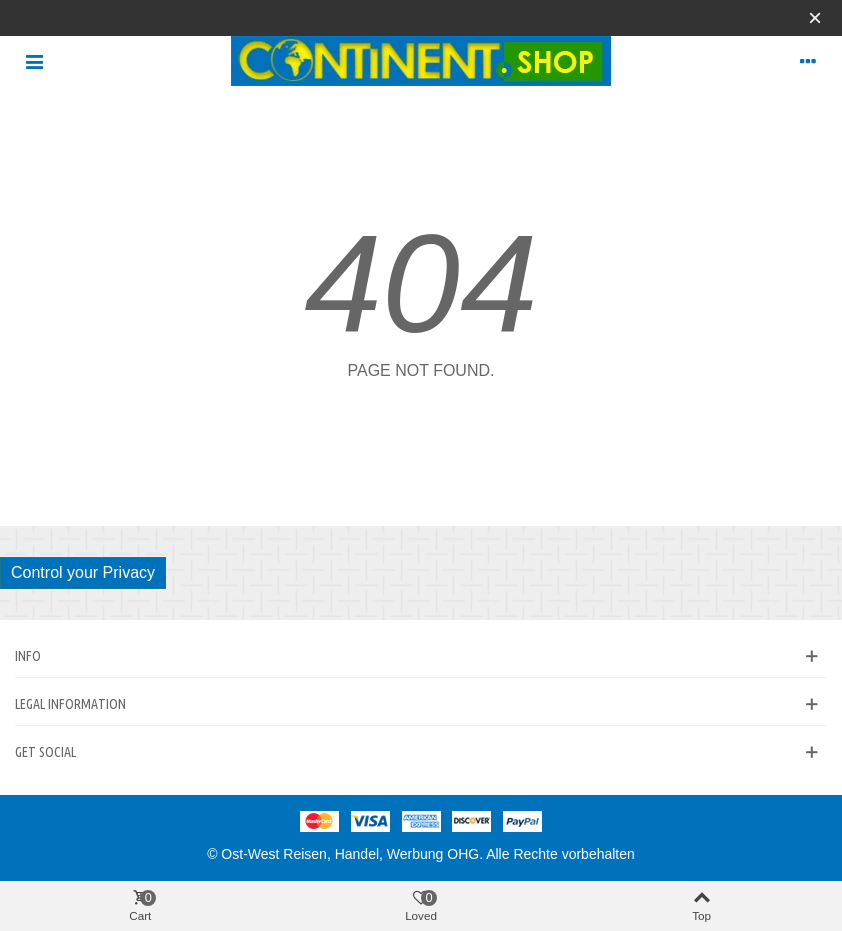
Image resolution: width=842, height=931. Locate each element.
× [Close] (815, 17)
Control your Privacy (83, 572)
